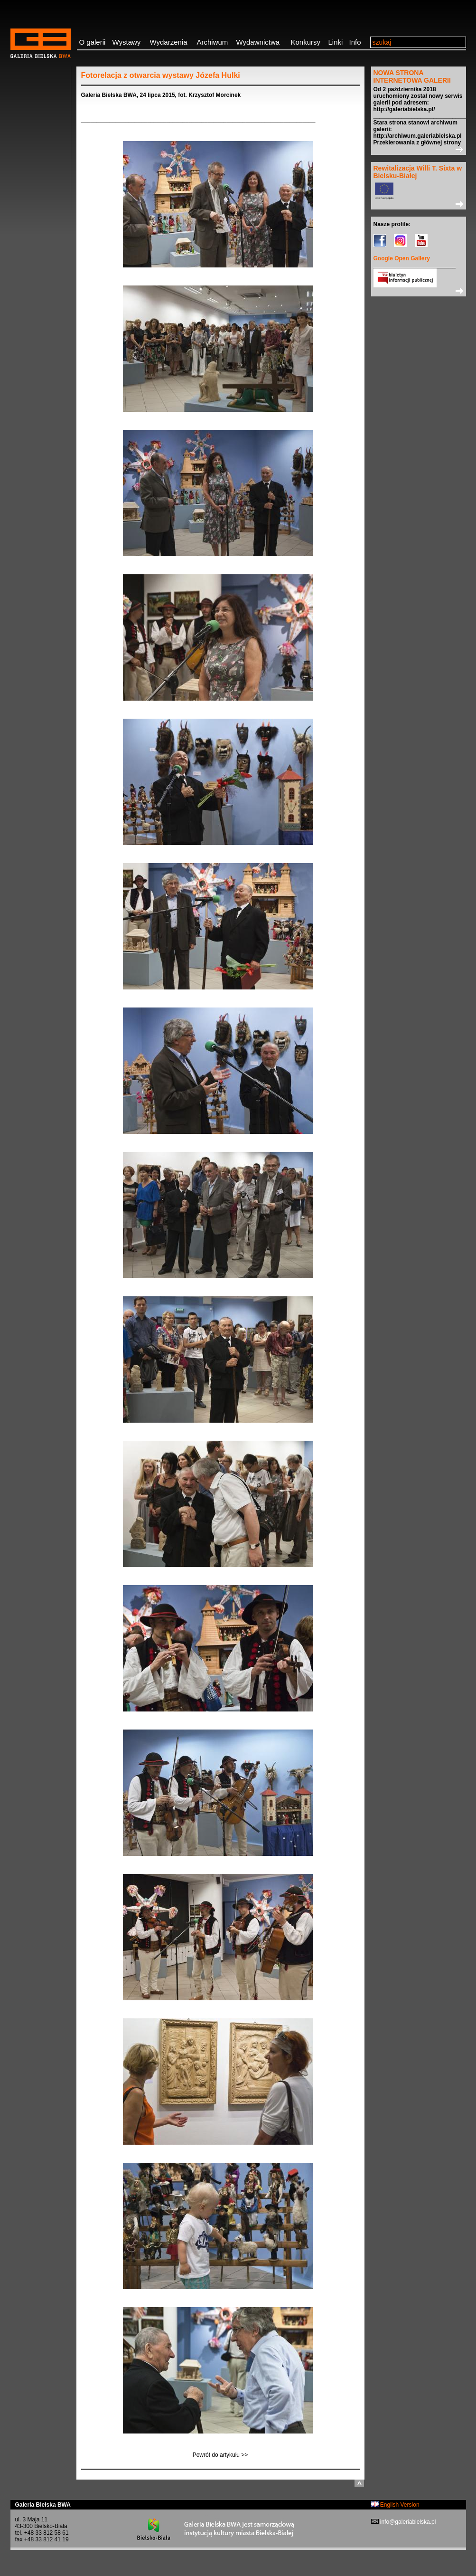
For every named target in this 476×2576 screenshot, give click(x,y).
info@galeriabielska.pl (407, 2522)
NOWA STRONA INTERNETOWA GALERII (412, 76)
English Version (395, 2504)
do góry (359, 2483)
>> (418, 149)
